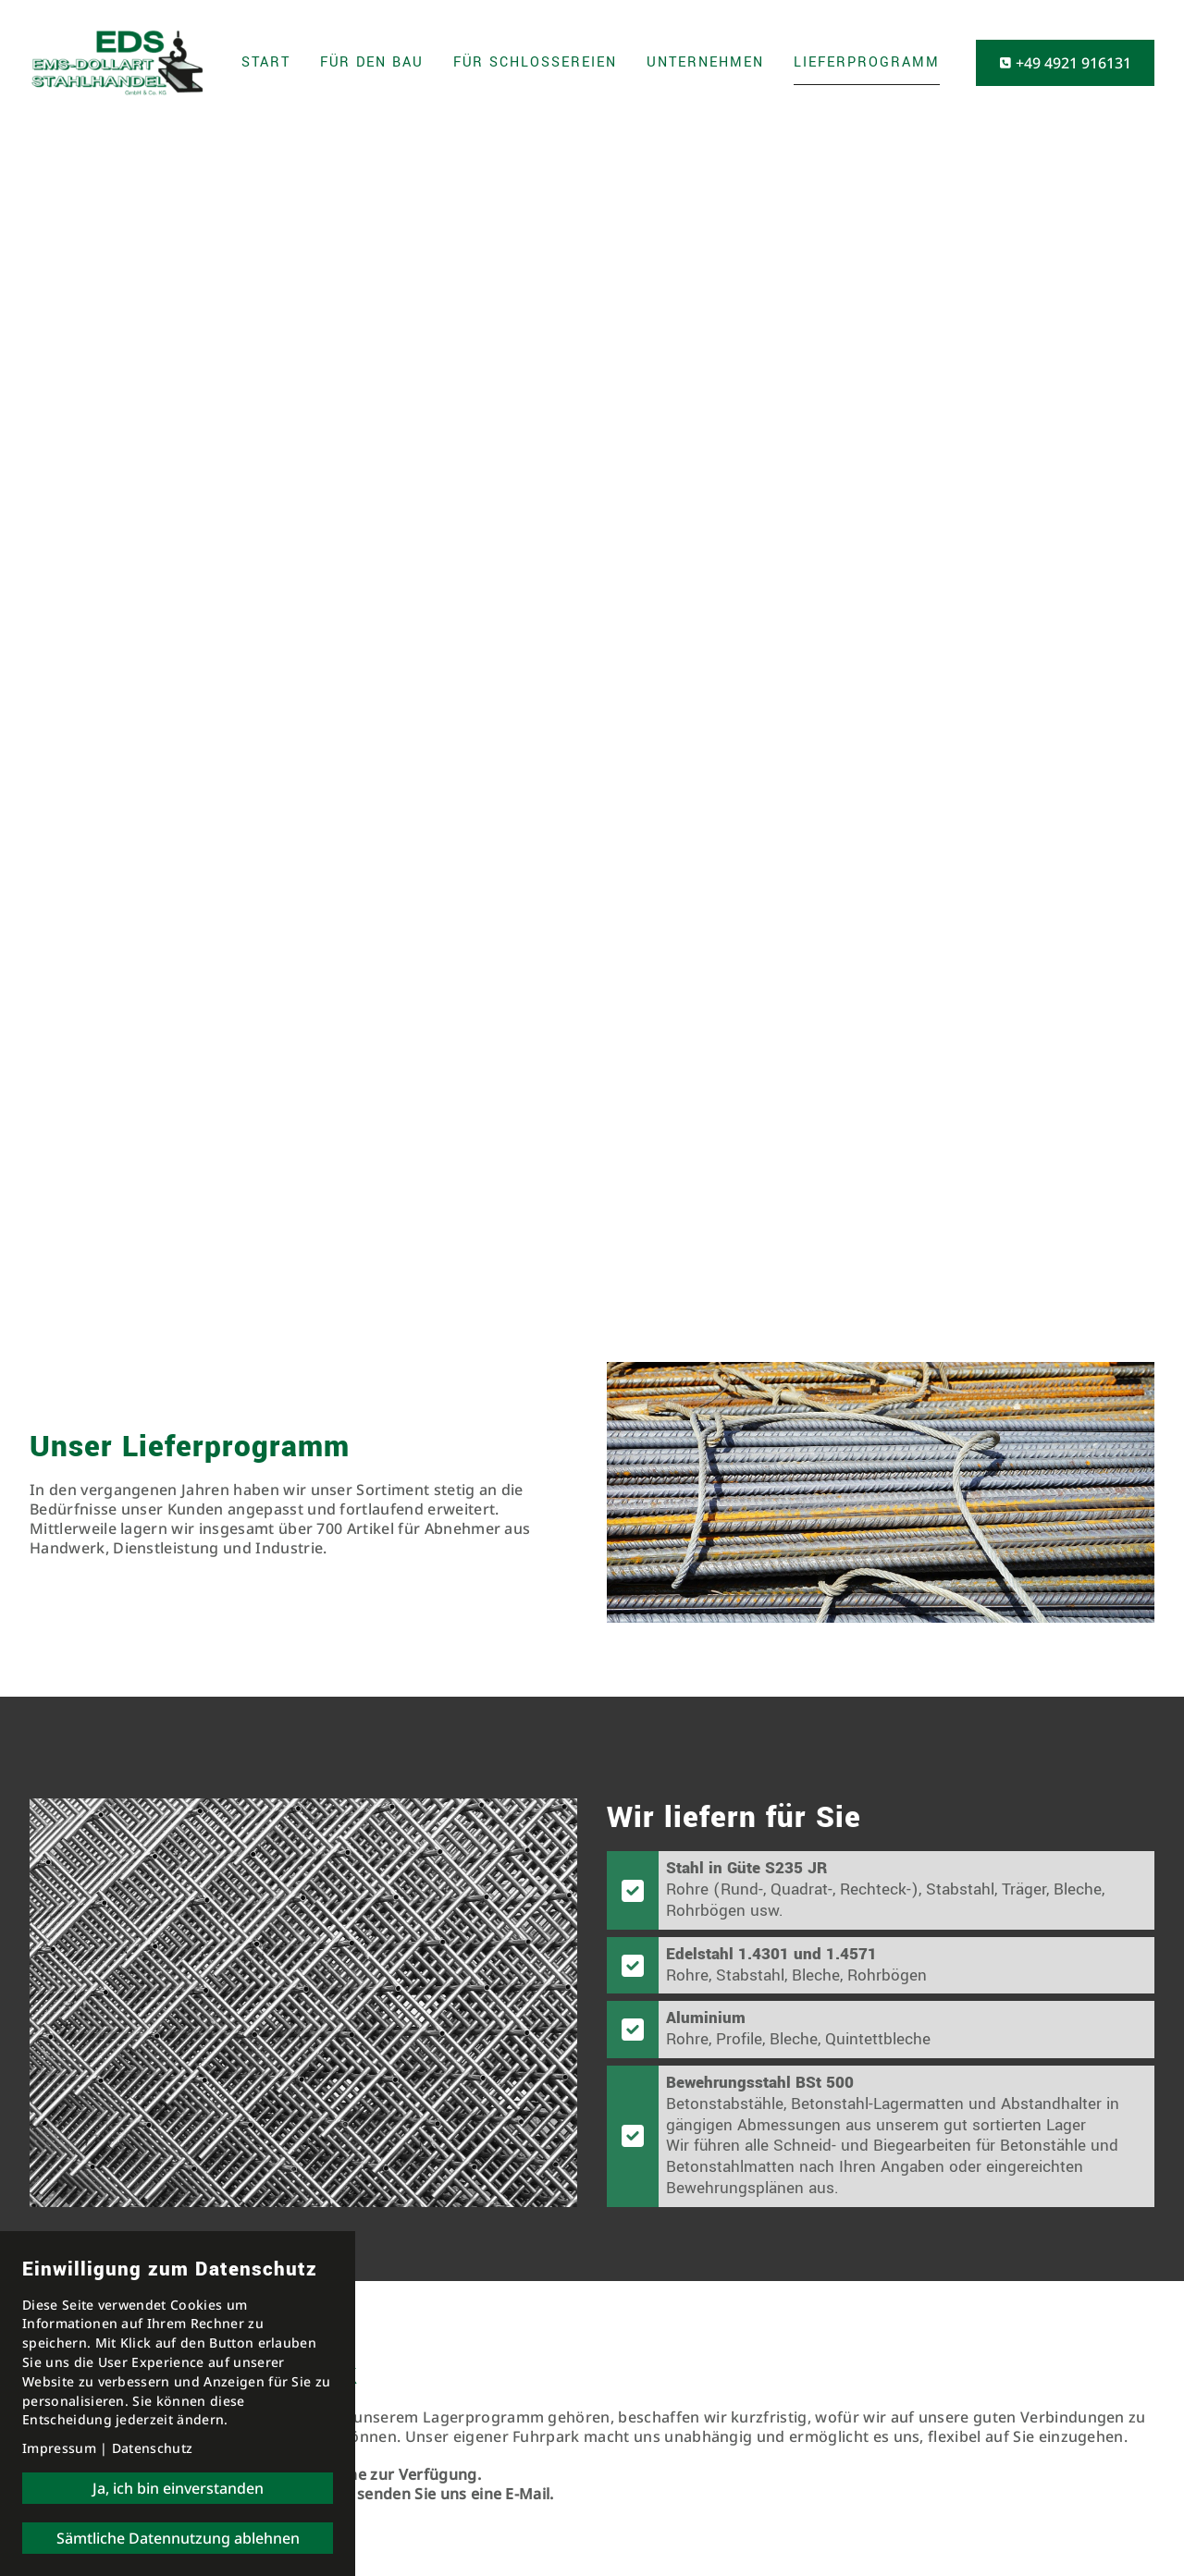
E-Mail (527, 2494)
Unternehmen (705, 62)
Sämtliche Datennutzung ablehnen (178, 2538)
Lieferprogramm (867, 62)
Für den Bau (372, 62)
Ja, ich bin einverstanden (178, 2488)
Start (265, 62)
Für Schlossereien (535, 62)
